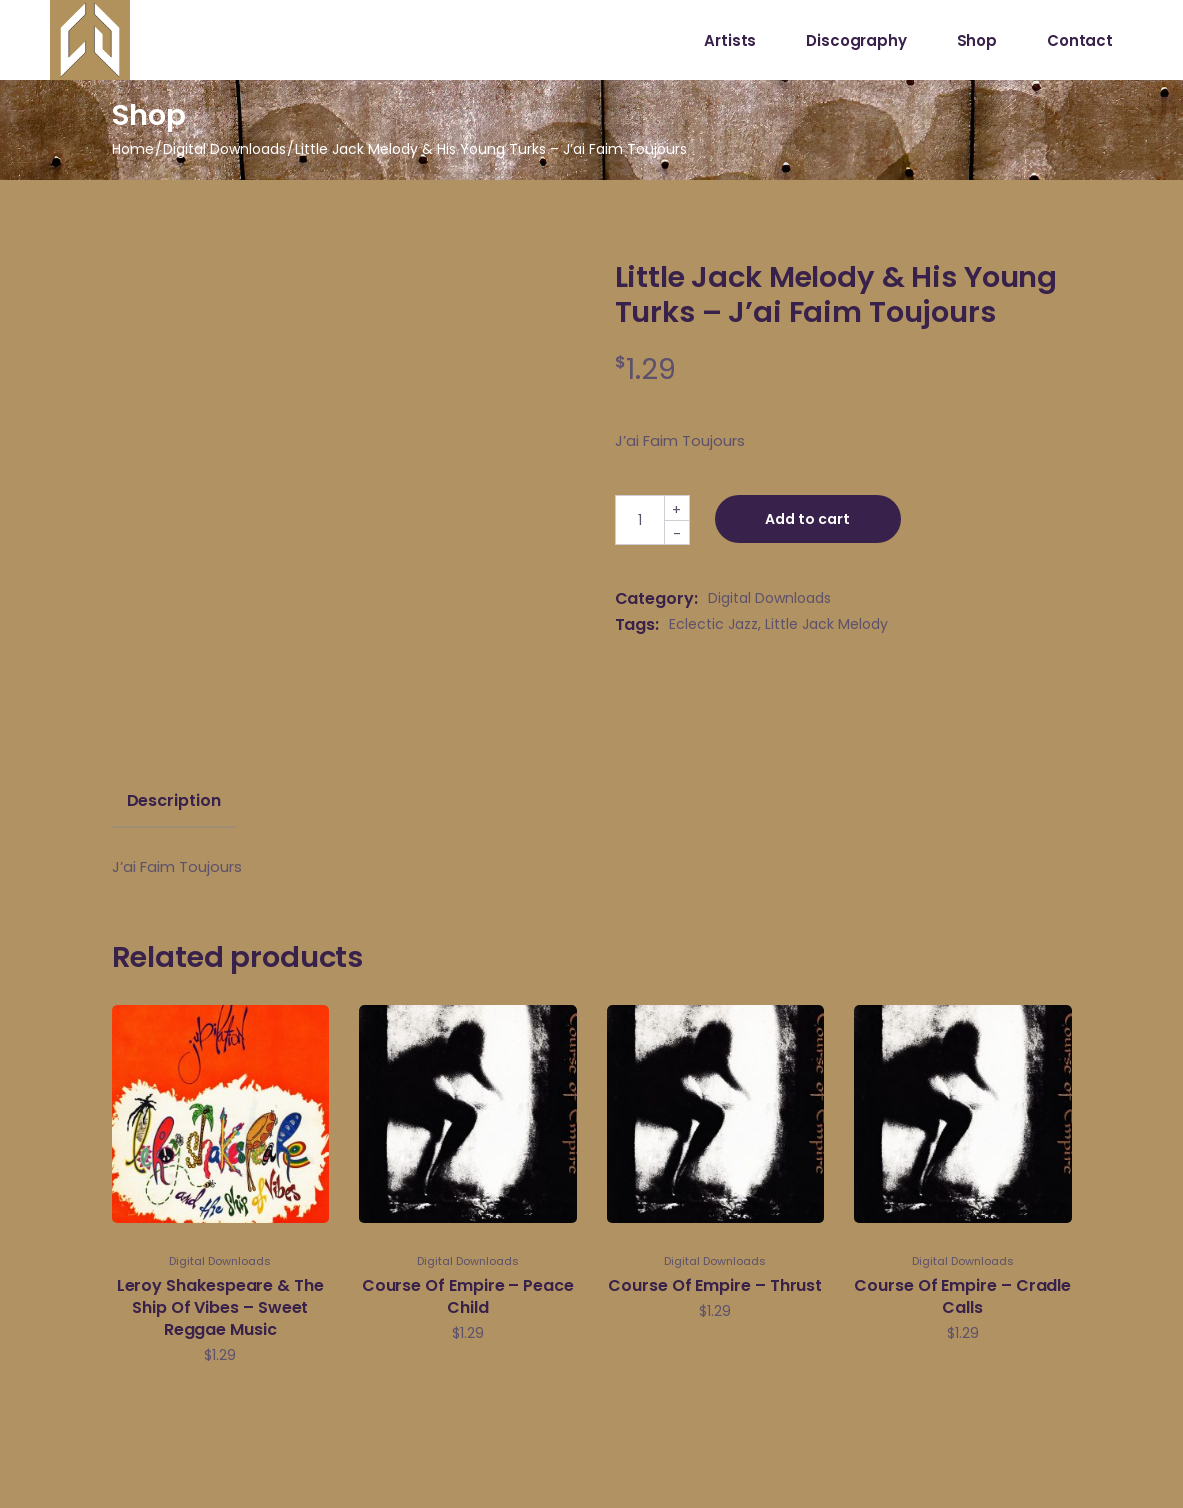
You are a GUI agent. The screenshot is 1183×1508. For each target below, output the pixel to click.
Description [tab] (174, 801)
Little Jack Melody (826, 624)
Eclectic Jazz (713, 624)
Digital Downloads (769, 598)
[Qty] (640, 520)
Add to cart (808, 519)
